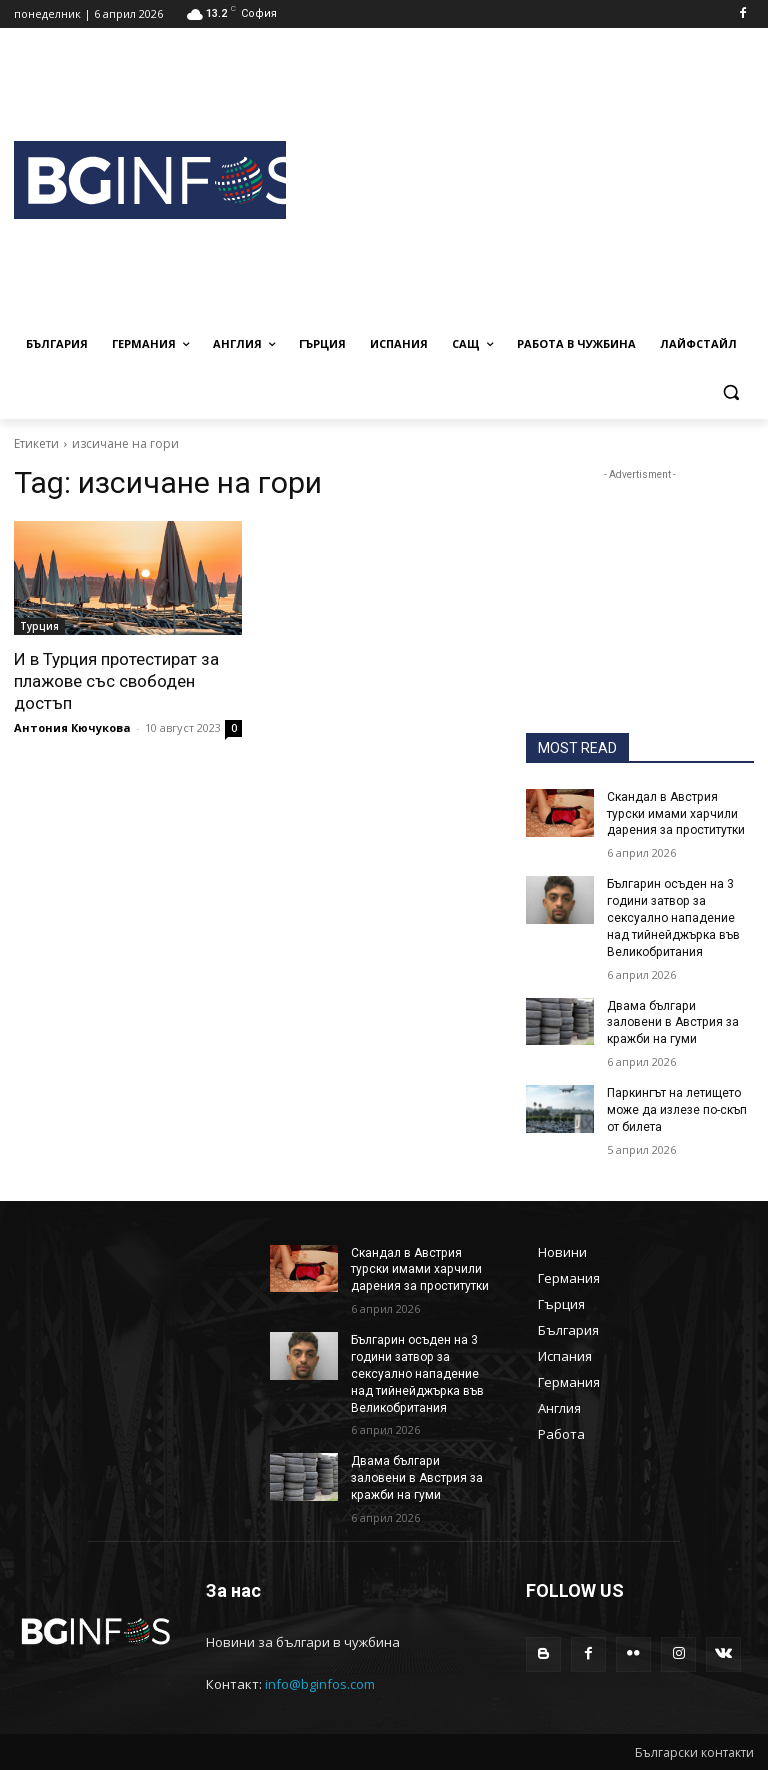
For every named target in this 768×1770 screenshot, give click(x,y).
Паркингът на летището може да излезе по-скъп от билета (677, 1110)
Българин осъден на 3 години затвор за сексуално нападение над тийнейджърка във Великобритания (673, 917)
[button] (730, 392)
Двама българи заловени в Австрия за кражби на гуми (680, 1022)
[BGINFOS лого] (150, 180)
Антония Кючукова (72, 727)
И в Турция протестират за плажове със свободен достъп (116, 681)
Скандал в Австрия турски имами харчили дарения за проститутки (675, 814)
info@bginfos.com (320, 1683)
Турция (39, 626)
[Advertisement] (527, 177)
